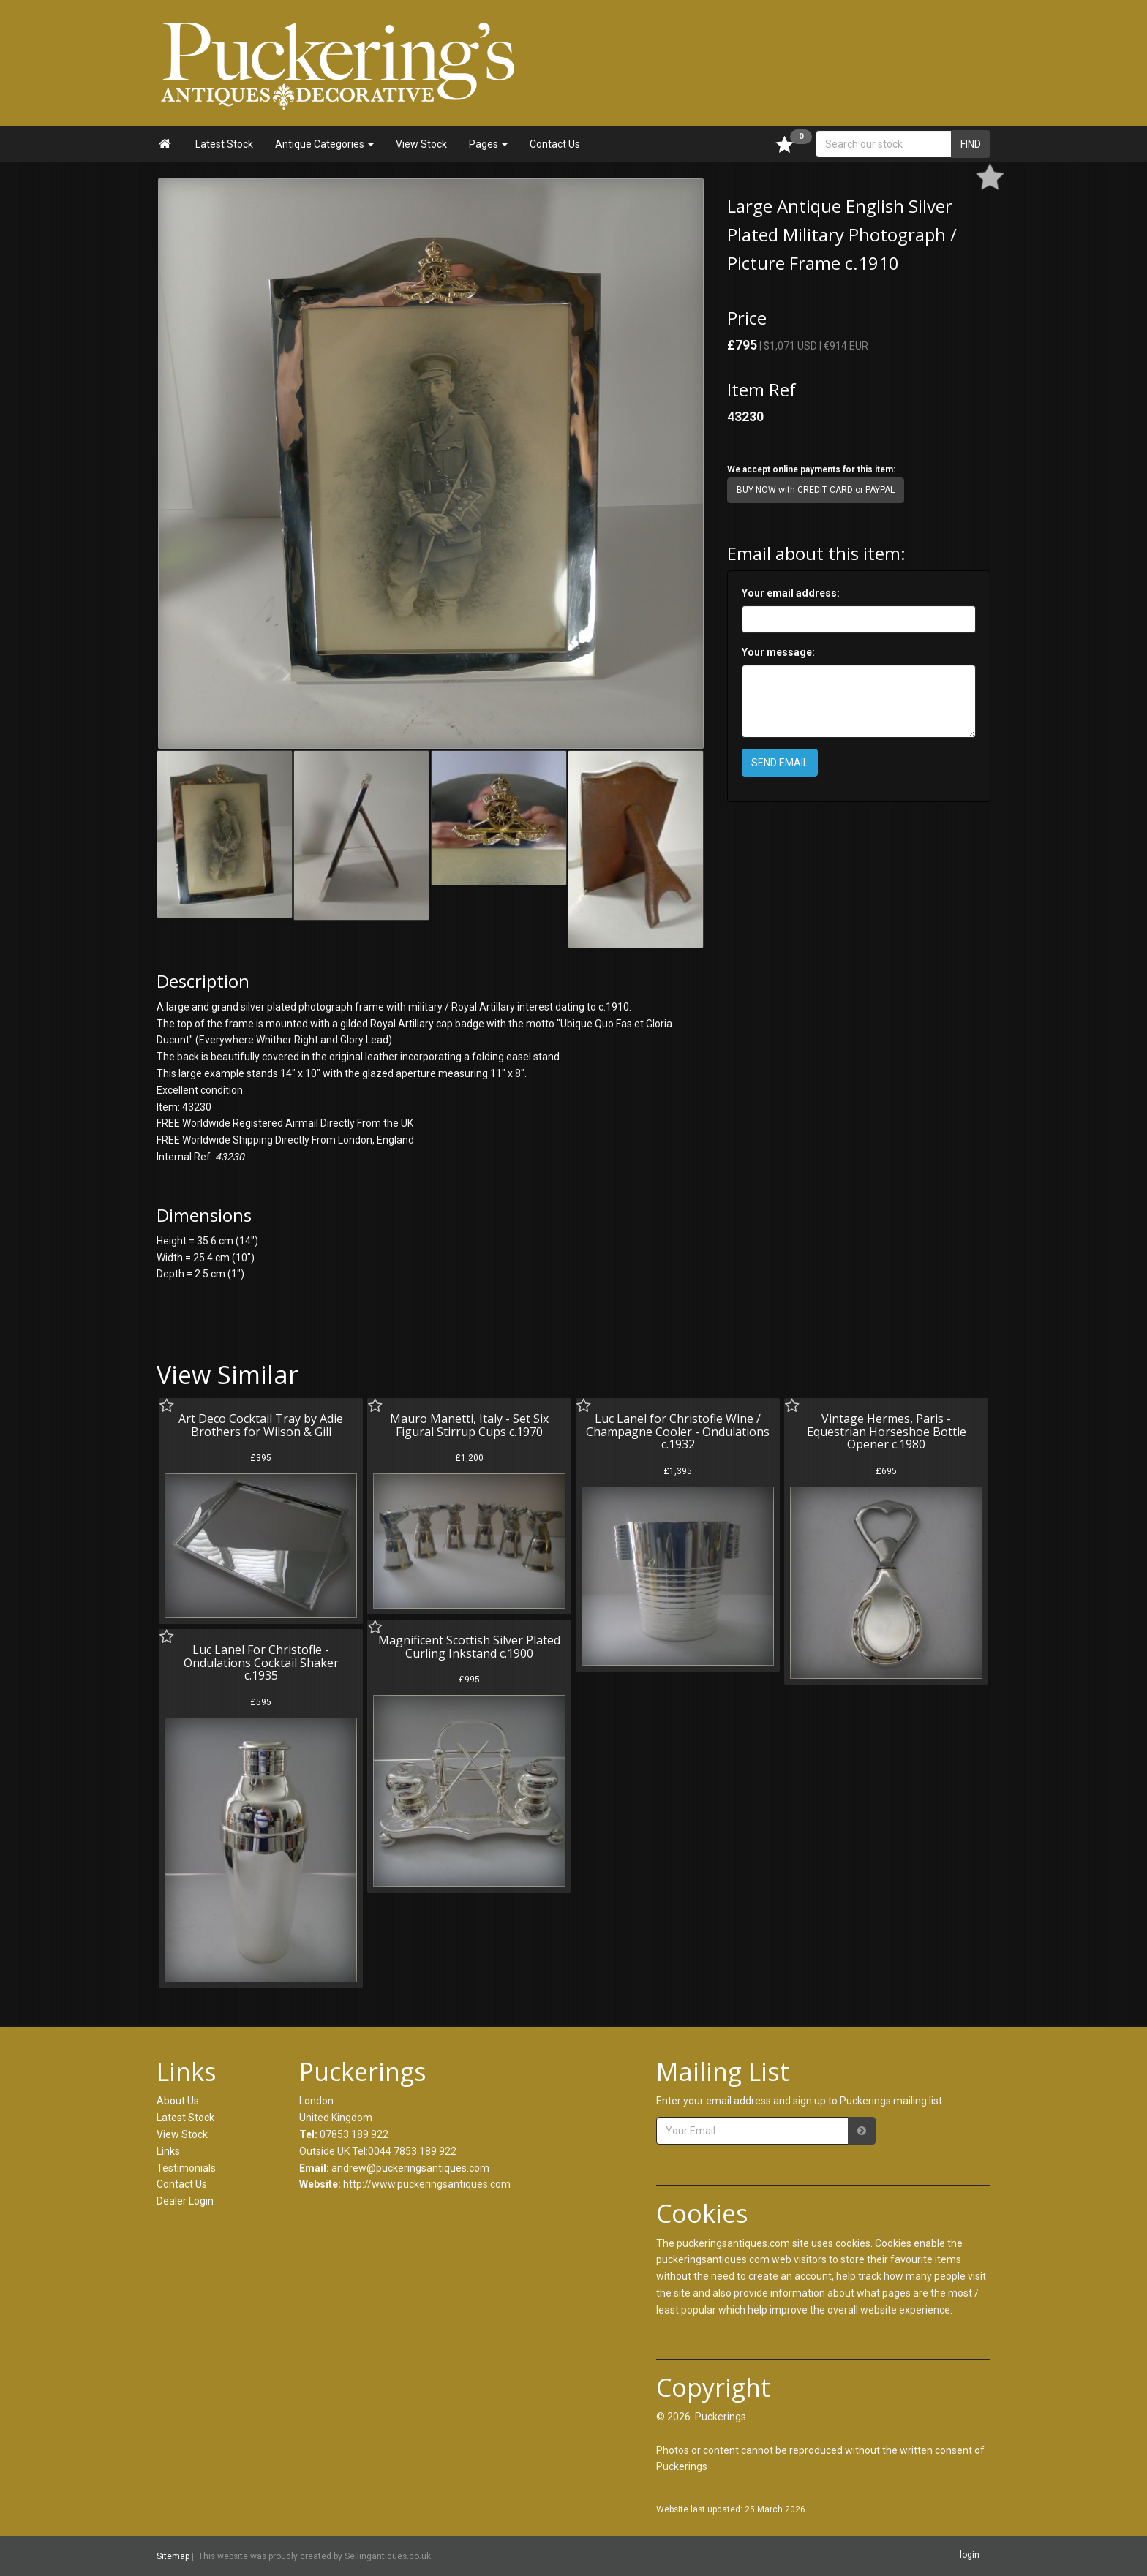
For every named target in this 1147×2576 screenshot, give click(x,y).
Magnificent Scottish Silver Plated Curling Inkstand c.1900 (469, 1646)
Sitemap (173, 2556)
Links (168, 2151)
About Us (178, 2101)
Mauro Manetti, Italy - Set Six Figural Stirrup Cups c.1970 (469, 1425)
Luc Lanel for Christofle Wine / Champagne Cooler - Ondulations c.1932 (678, 1431)
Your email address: (791, 593)
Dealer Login (185, 2201)
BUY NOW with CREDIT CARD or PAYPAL (816, 490)
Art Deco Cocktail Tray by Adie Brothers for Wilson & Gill (260, 1425)
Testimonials (186, 2168)
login (969, 2555)
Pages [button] (488, 144)
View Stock (421, 144)
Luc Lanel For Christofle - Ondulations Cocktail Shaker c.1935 (261, 1662)
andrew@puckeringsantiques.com (410, 2168)
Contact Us (555, 144)
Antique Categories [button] (324, 144)
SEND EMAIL (779, 762)
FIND (970, 144)
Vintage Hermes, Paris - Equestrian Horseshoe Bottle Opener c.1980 (886, 1431)
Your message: (778, 652)
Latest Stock (224, 144)
